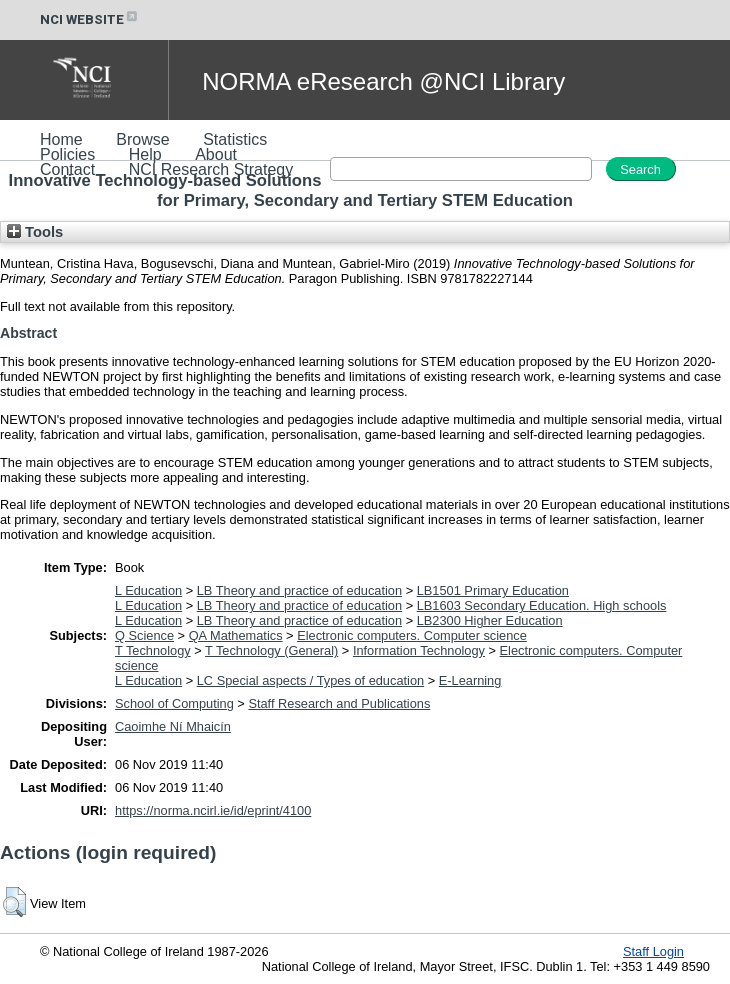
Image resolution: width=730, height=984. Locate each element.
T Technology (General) (271, 650)
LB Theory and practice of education (299, 590)
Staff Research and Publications (339, 703)
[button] (14, 902)
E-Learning (470, 680)
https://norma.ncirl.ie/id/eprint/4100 (213, 810)
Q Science (144, 635)
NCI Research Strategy (211, 169)
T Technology (153, 650)
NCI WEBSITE (90, 19)
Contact (67, 169)
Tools (35, 232)
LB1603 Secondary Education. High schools (542, 605)
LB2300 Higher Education (490, 620)
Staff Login (653, 951)
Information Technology (419, 650)
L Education (148, 590)
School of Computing (174, 703)
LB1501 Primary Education (493, 590)
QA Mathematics (236, 635)
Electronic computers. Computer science (412, 635)
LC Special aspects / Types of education (310, 680)
